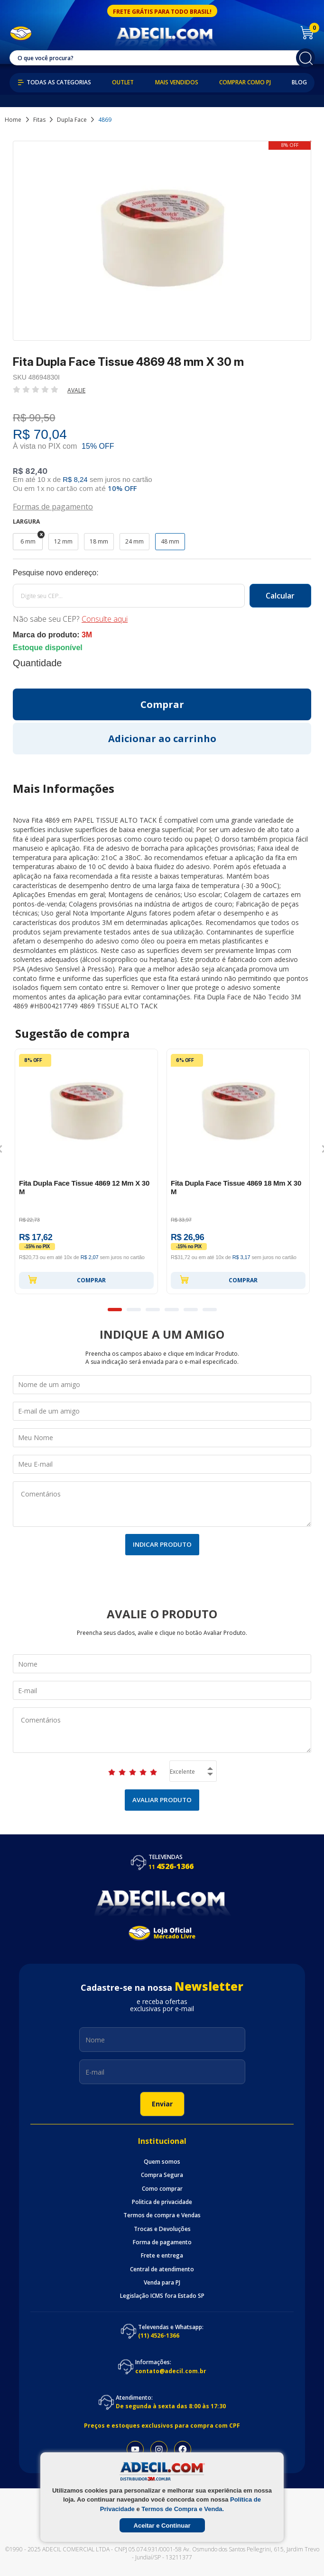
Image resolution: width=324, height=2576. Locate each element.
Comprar (67, 1279)
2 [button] (134, 1309)
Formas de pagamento (53, 505)
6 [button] (210, 1309)
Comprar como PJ (245, 82)
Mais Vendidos (176, 82)
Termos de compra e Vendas (162, 2215)
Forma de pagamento (162, 2242)
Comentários (162, 1504)
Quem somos (162, 2162)
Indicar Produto (162, 1544)
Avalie (76, 390)
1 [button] (115, 1309)
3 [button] (153, 1309)
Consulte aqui (105, 619)
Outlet (123, 82)
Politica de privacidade (162, 2202)
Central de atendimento (162, 2269)
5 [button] (191, 1309)
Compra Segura (162, 2175)
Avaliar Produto (162, 1800)
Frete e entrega (162, 2255)
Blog (299, 82)
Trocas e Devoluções (162, 2229)
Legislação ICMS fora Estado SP (162, 2296)
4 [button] (172, 1309)
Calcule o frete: (162, 573)
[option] (86, 1171)
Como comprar (162, 2189)
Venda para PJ (162, 2282)
